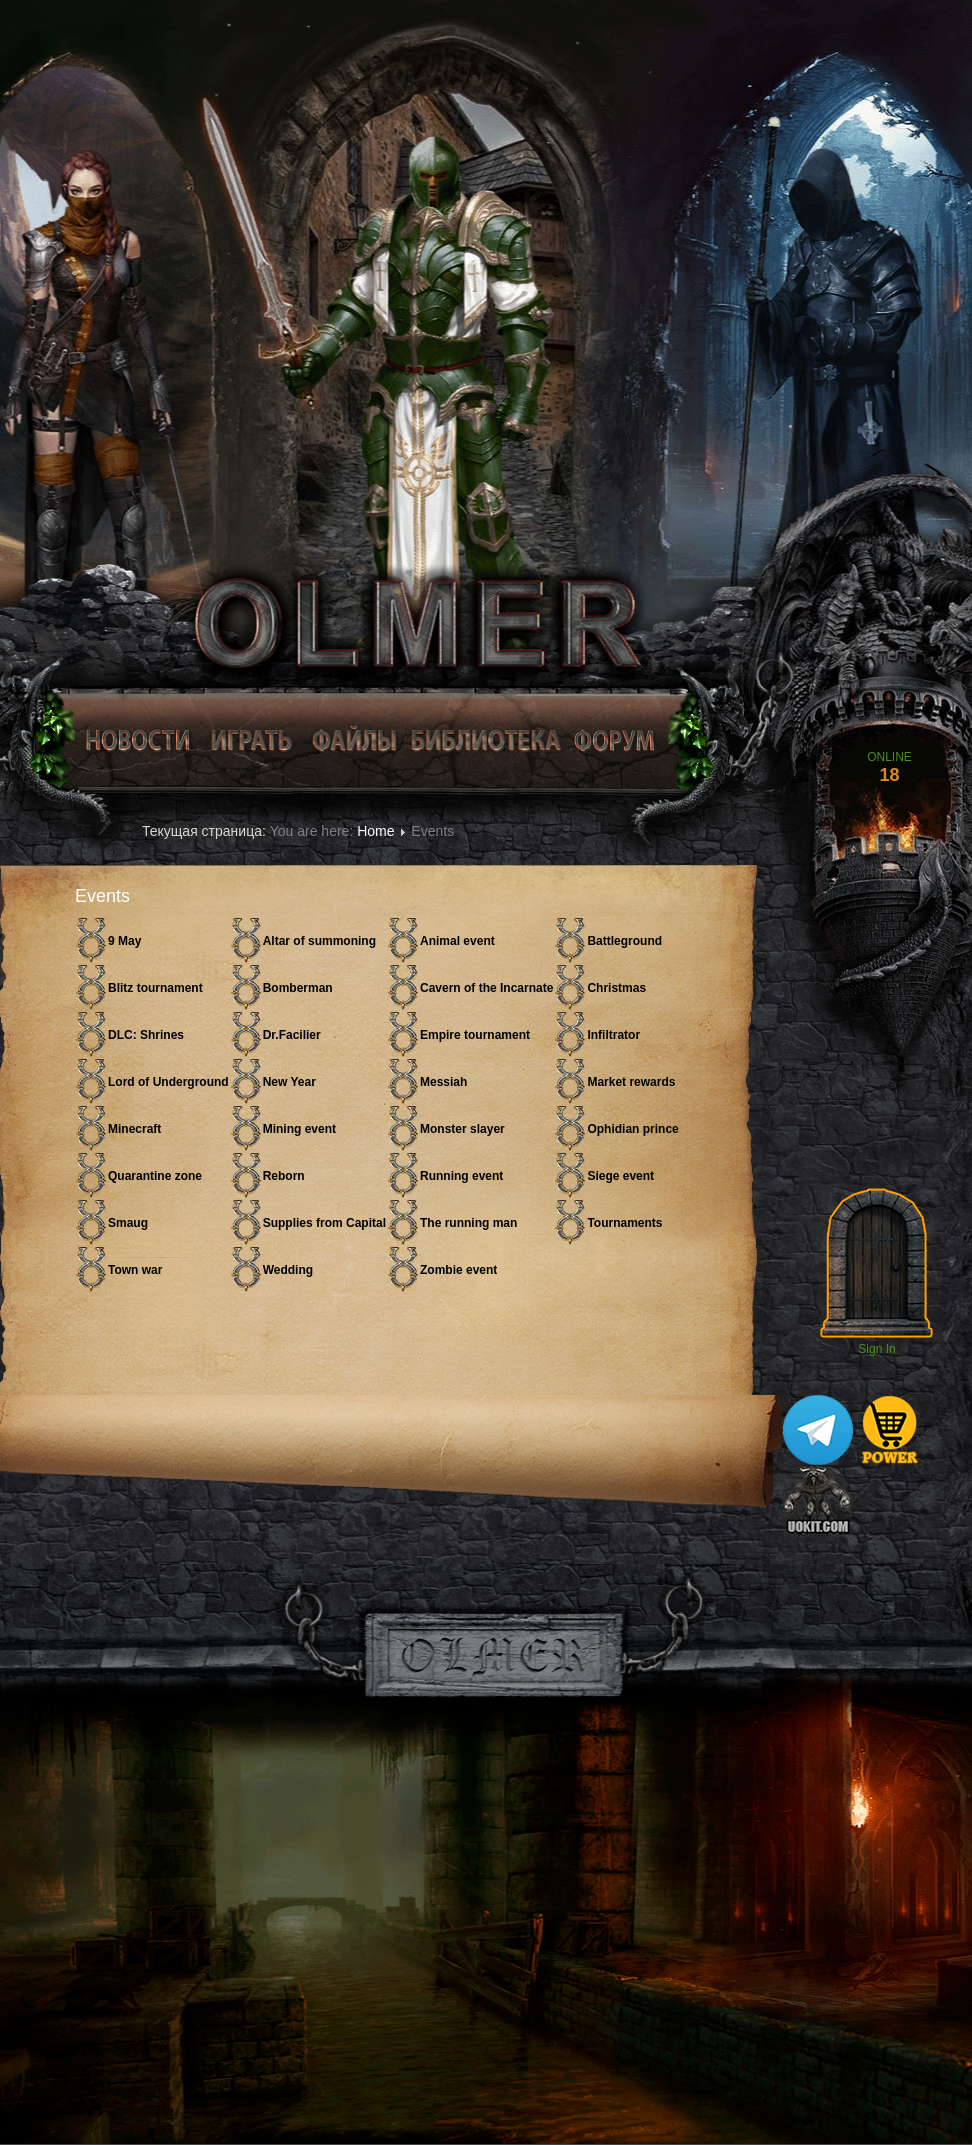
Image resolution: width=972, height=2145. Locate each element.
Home (375, 831)
